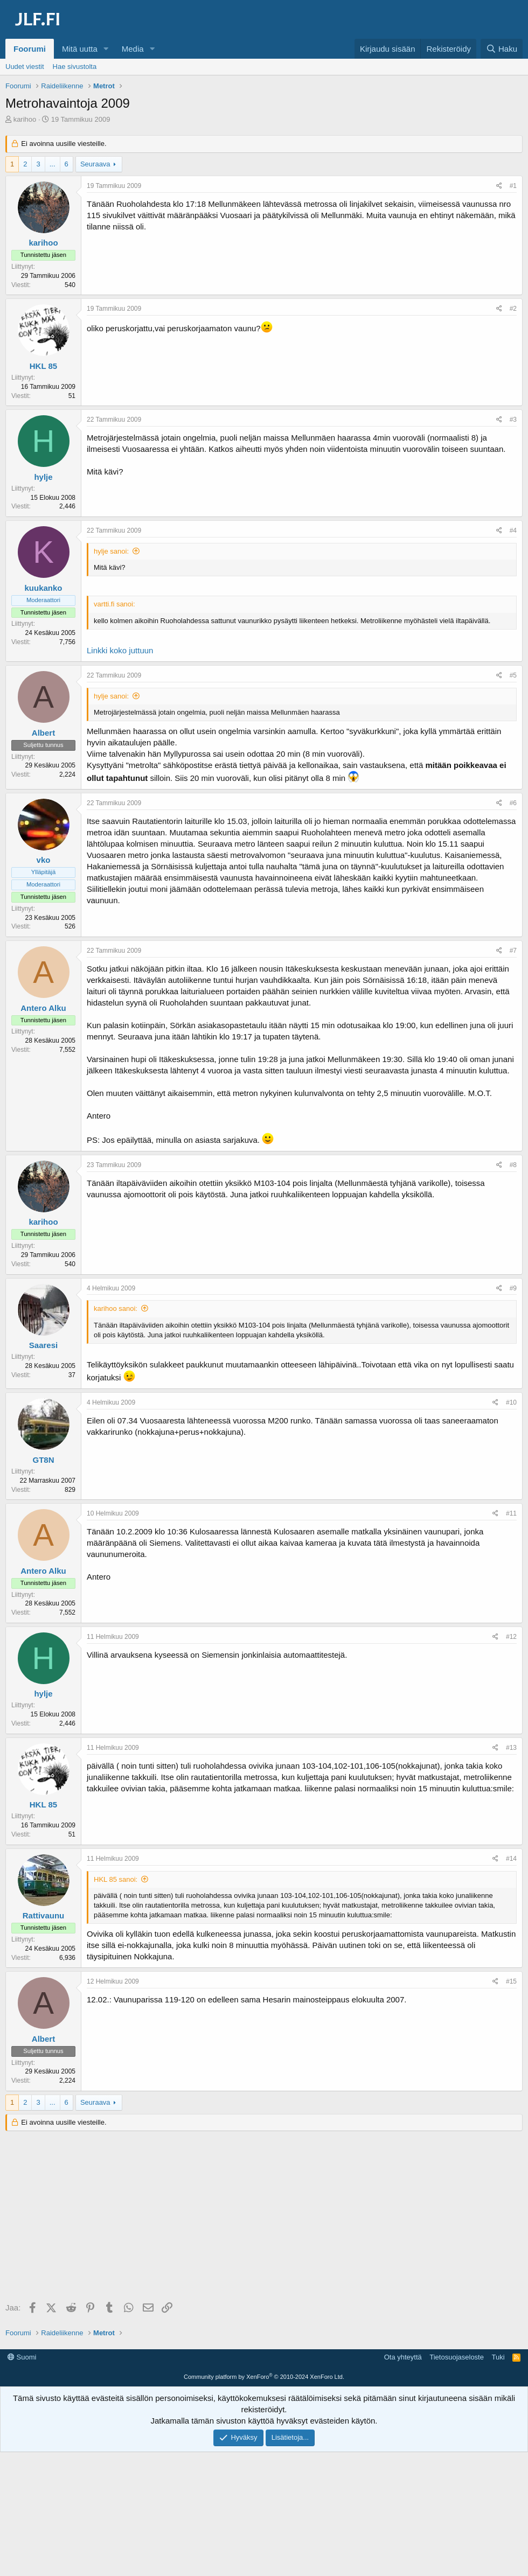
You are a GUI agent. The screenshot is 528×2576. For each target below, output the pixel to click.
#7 (513, 950)
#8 (513, 1165)
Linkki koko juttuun (120, 650)
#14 (511, 1858)
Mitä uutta (80, 48)
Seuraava (95, 164)
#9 (513, 1288)
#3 (513, 419)
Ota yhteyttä (403, 2357)
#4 (513, 530)
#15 (511, 1981)
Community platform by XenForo (264, 2376)
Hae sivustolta (75, 66)
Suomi (22, 2357)
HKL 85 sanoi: (115, 1879)
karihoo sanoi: (115, 1308)
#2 (513, 308)
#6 (513, 803)
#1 (513, 186)
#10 (511, 1402)
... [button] (52, 164)
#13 (511, 1747)
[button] (106, 49)
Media (133, 48)
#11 (511, 1513)
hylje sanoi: (111, 551)
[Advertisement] (266, 2217)
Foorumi (29, 48)
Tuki (497, 2357)
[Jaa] (499, 186)
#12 (511, 1636)
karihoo (25, 119)
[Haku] (502, 49)
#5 (513, 675)
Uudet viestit (24, 66)
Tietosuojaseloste (456, 2357)
